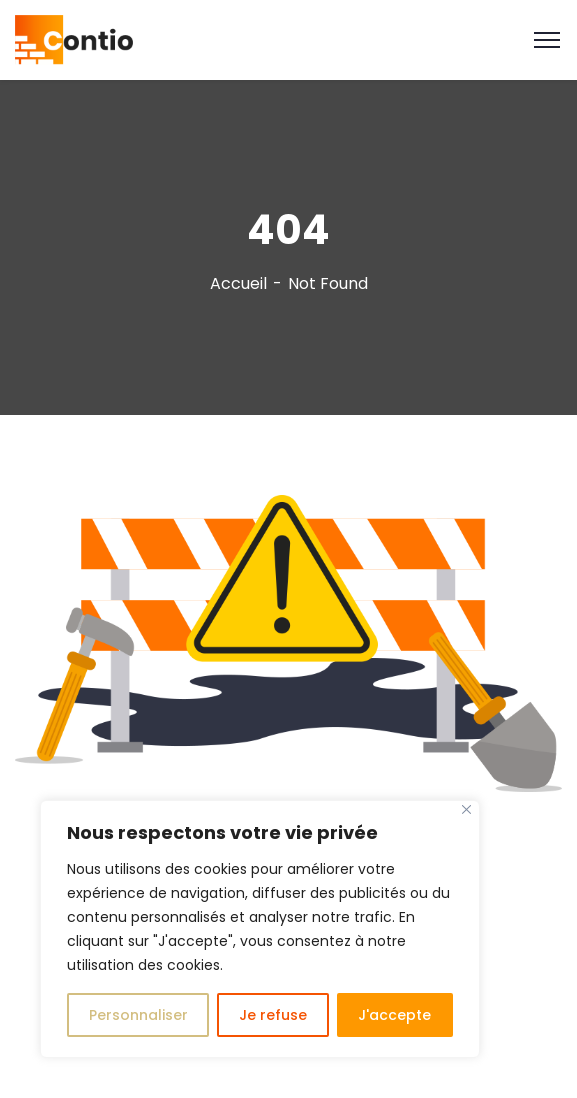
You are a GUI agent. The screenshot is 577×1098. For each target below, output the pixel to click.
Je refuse (273, 1015)
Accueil (238, 283)
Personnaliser (138, 1015)
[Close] (466, 809)
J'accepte (394, 1015)
